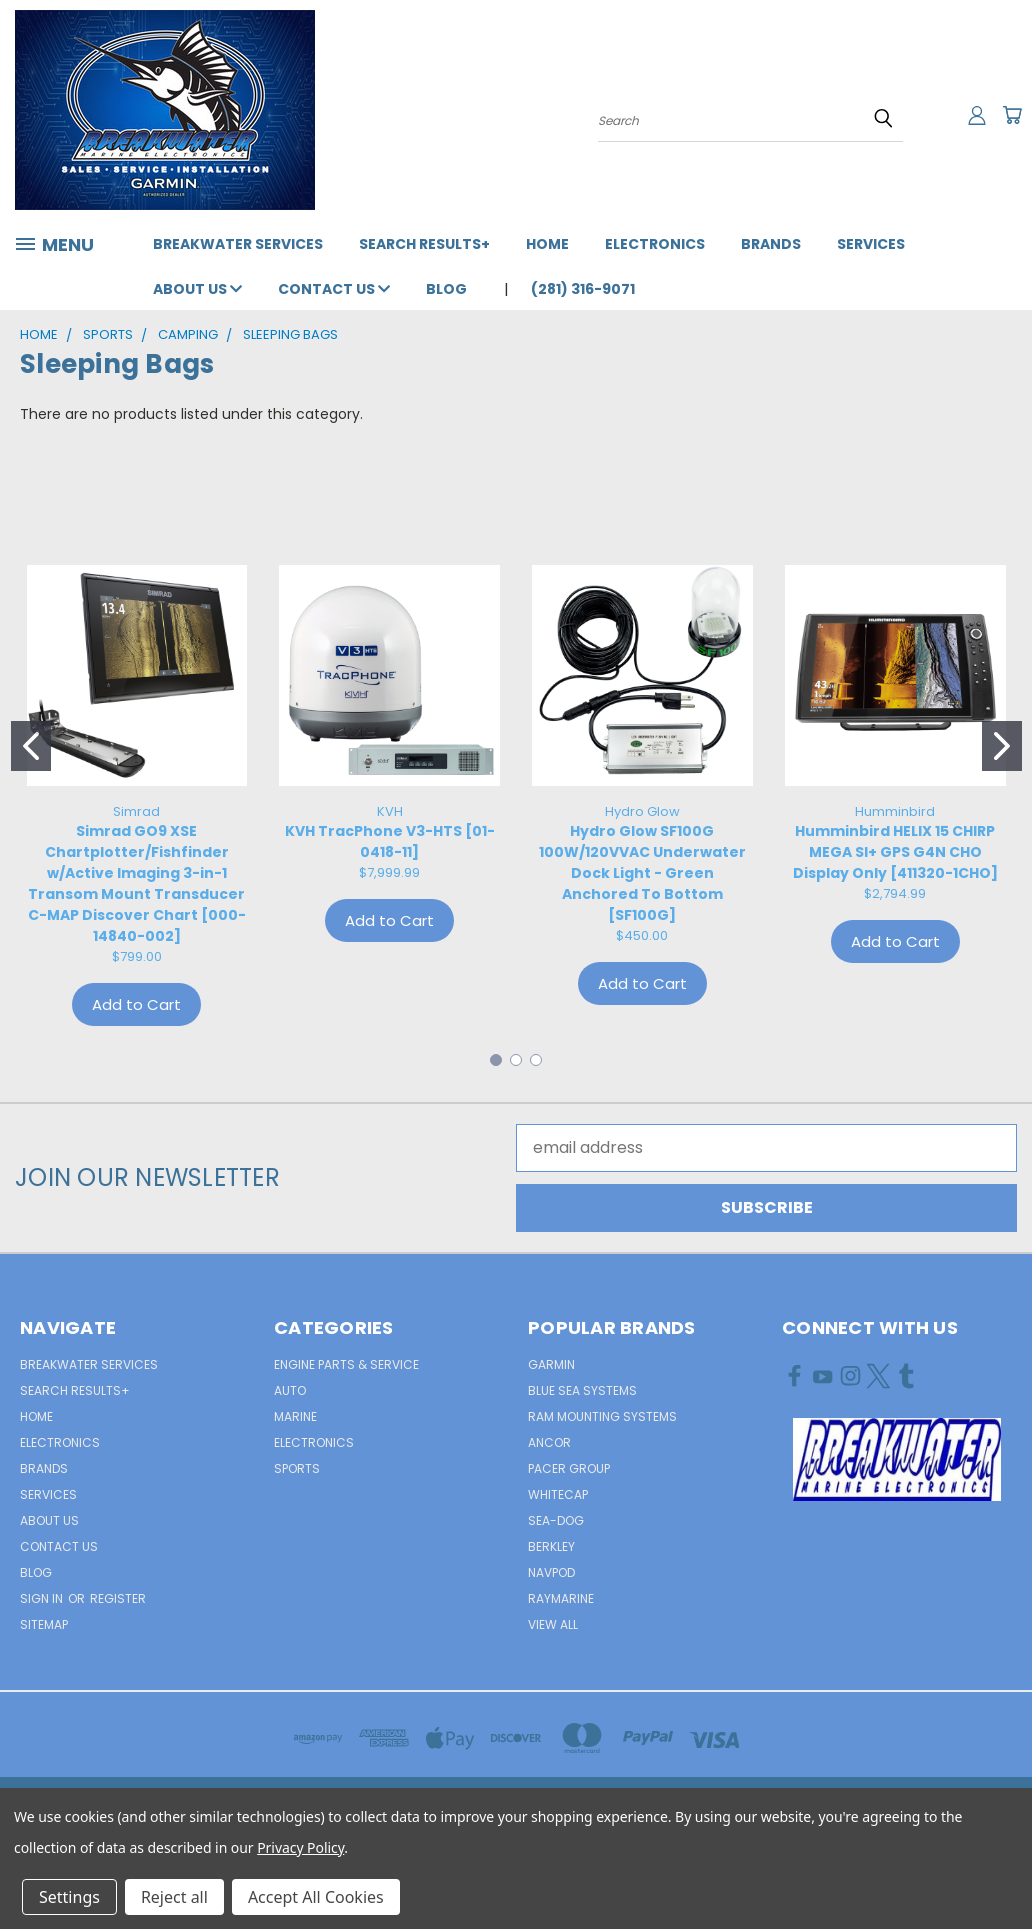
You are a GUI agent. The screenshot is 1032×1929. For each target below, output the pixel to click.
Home (547, 244)
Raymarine (561, 1598)
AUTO (290, 1390)
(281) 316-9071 (583, 289)
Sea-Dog (556, 1520)
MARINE (295, 1416)
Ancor (549, 1442)
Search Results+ (424, 244)
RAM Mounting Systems (602, 1416)
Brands (771, 244)
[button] (897, 1460)
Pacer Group (569, 1468)
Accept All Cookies (316, 1897)
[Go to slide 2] (1002, 746)
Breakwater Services (238, 244)
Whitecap (558, 1494)
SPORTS (297, 1468)
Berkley (551, 1546)
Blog (446, 289)
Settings (69, 1897)
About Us (197, 289)
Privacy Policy (300, 1847)
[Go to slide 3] (536, 1060)
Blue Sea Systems (582, 1390)
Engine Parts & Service (346, 1364)
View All (553, 1624)
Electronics (655, 244)
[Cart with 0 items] (1012, 115)
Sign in (43, 1598)
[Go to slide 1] (31, 746)
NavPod (551, 1572)
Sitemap (44, 1624)
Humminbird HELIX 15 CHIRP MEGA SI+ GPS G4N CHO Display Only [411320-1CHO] (895, 852)
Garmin (551, 1364)
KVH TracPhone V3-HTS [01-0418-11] (390, 841)
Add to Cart (136, 1004)
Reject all (174, 1897)
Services (871, 244)
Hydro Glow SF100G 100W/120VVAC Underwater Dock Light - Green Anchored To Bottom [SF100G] (642, 873)
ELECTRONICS (314, 1442)
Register (118, 1598)
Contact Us (334, 289)
